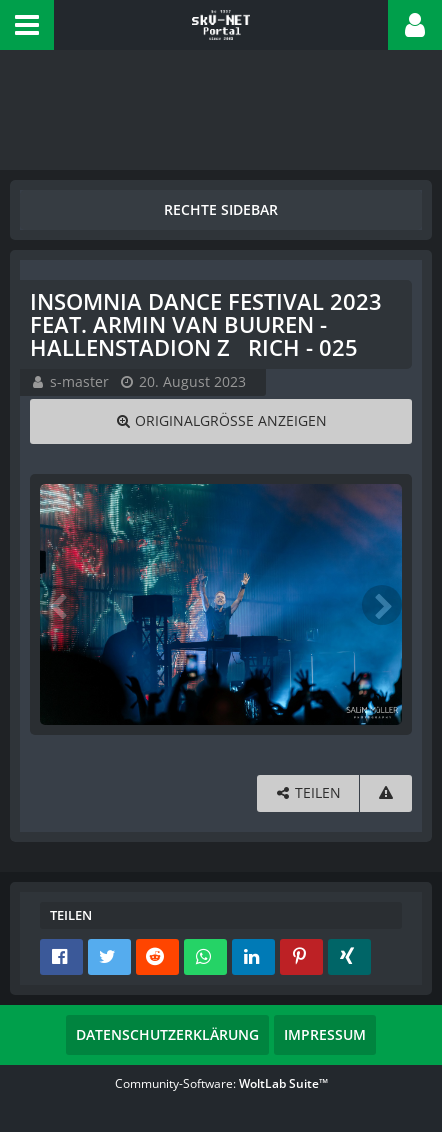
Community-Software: (221, 1083)
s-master (79, 381)
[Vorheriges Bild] (60, 605)
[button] (27, 25)
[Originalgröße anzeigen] (221, 421)
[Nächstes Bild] (382, 605)
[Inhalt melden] (386, 793)
